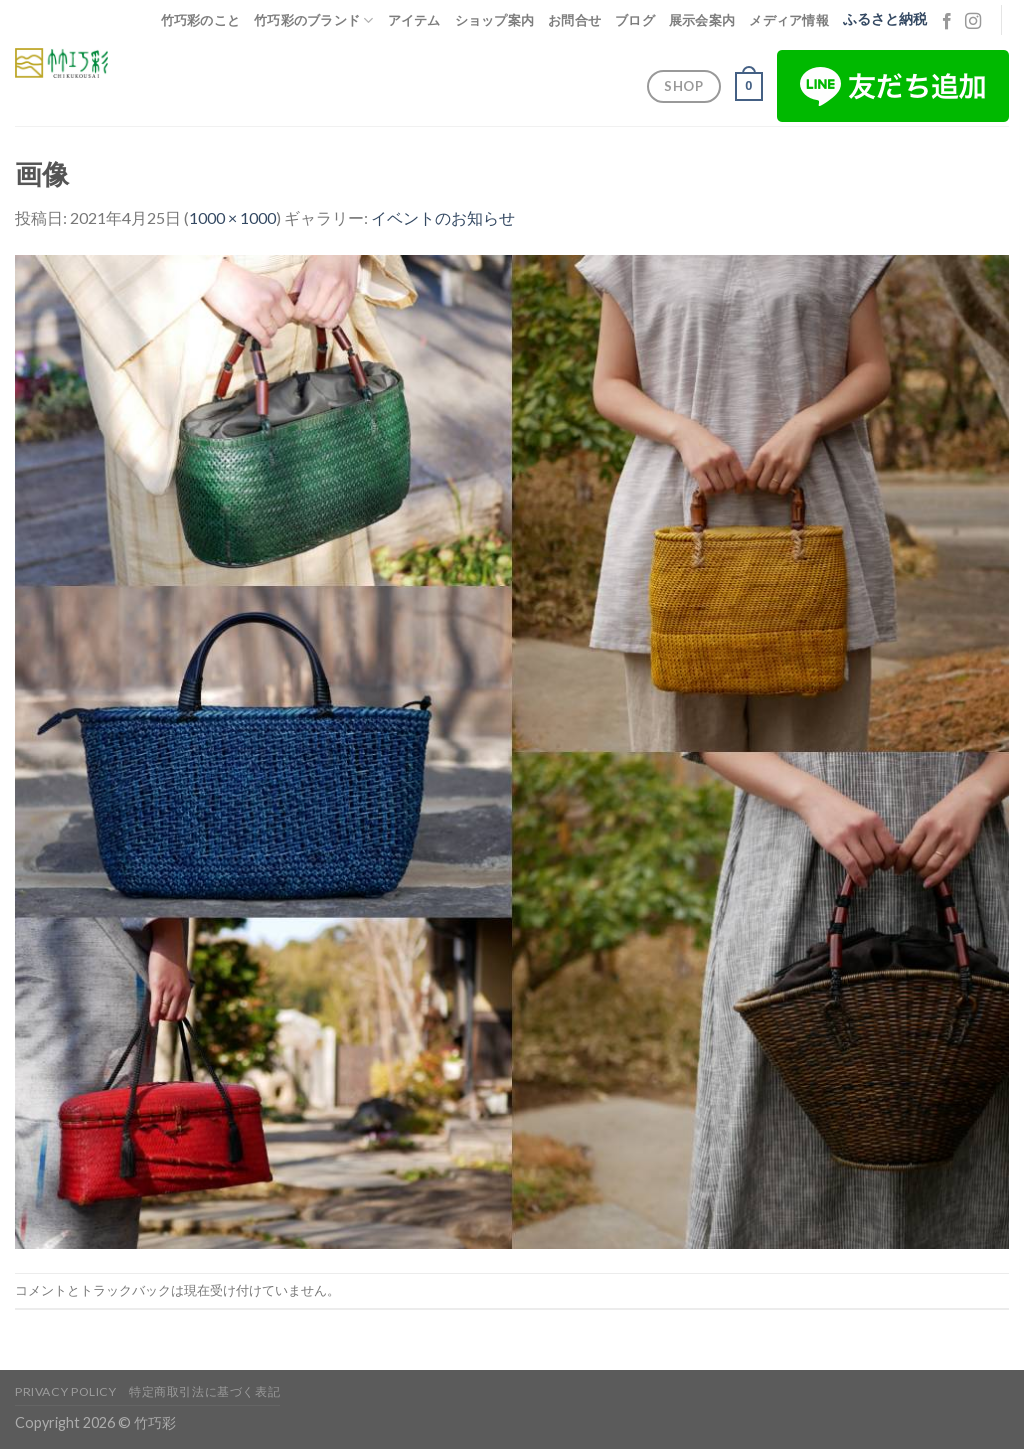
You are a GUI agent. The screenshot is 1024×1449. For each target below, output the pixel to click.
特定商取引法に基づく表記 (204, 1391)
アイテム (414, 20)
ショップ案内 (495, 20)
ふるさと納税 (885, 19)
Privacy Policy (66, 1391)
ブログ (635, 20)
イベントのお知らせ (443, 217)
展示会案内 (702, 20)
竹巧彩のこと (201, 20)
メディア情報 (789, 20)
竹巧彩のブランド (314, 20)
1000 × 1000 (232, 217)
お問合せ (574, 20)
